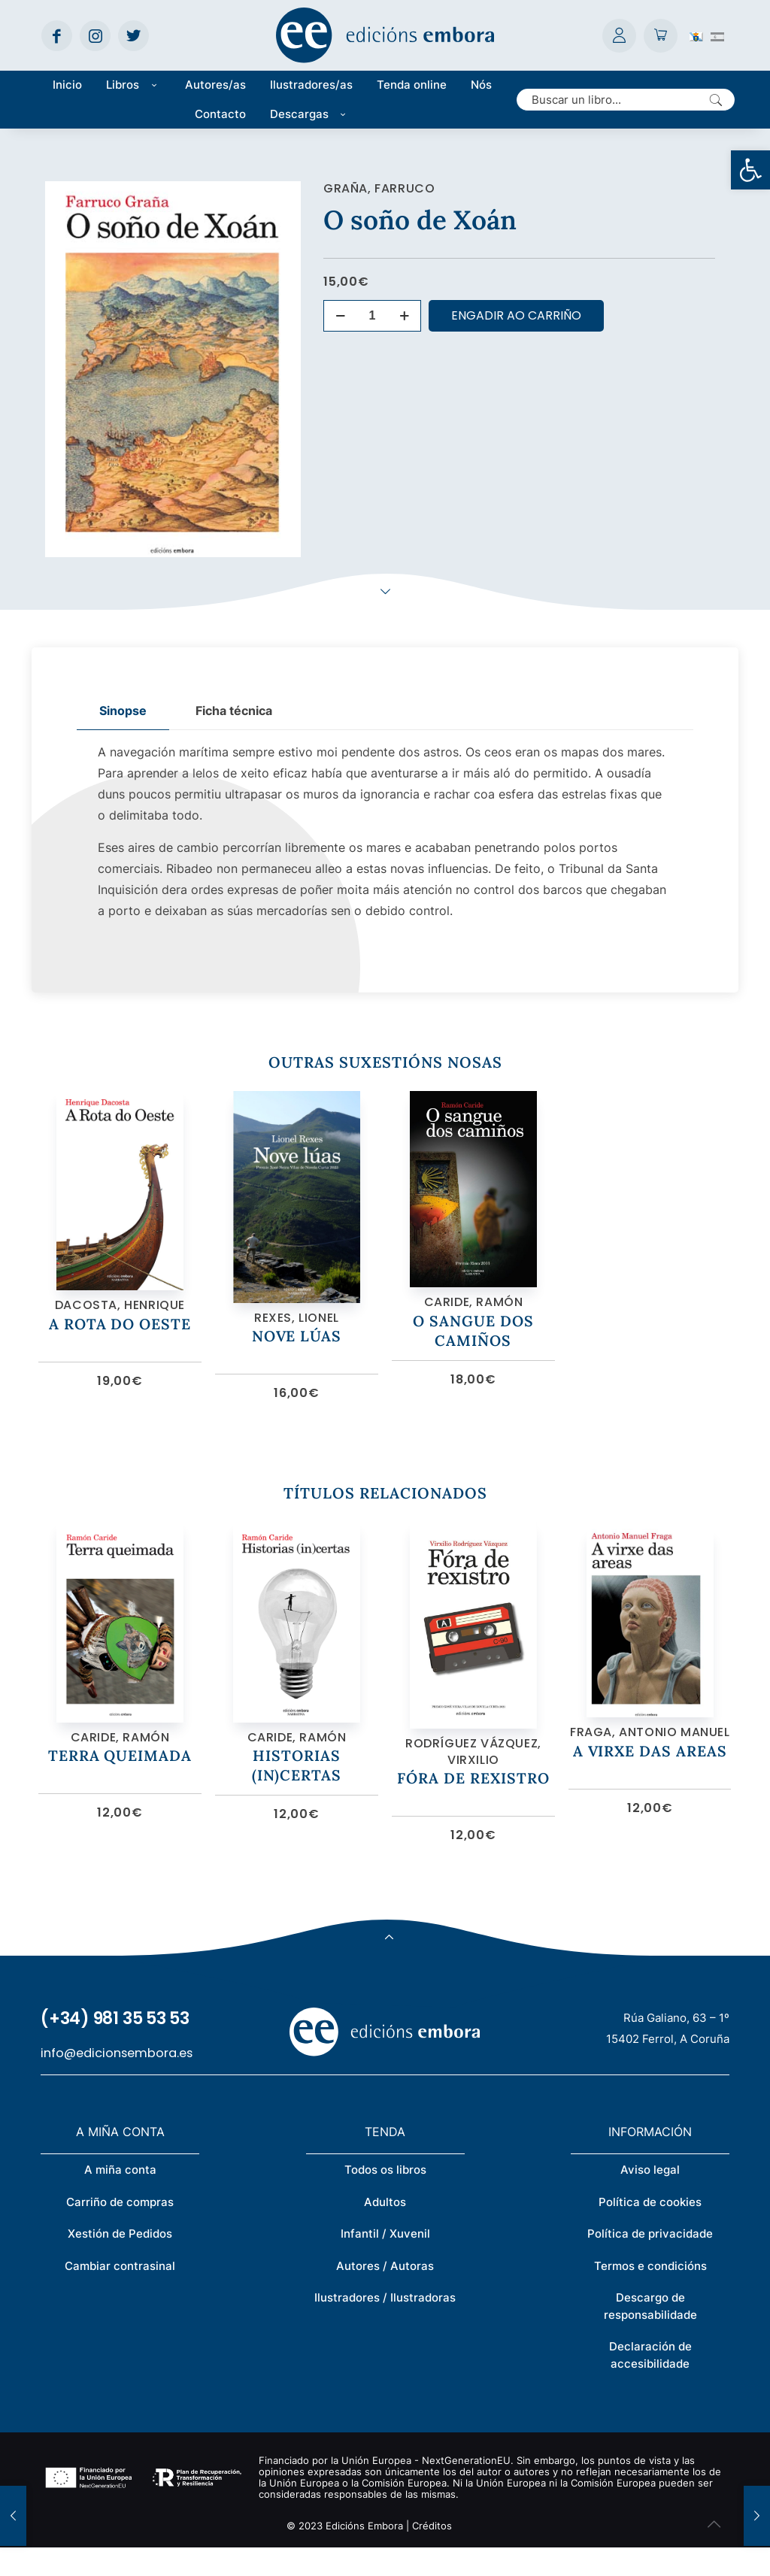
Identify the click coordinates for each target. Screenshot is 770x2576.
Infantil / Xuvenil (385, 2262)
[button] (750, 169)
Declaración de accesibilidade (650, 2383)
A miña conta (120, 2198)
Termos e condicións (650, 2294)
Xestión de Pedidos (120, 2262)
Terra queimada (119, 1783)
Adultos (385, 2230)
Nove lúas (296, 1350)
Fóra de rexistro (473, 1806)
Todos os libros (385, 2198)
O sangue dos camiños (473, 1344)
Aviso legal (650, 2198)
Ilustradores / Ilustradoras (385, 2326)
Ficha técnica (234, 710)
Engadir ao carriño (516, 315)
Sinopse (123, 710)
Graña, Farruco (379, 188)
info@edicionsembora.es (116, 2081)
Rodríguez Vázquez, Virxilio (473, 1780)
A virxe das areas (649, 1771)
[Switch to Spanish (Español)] (717, 35)
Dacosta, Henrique (120, 1319)
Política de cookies (650, 2230)
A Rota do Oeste (119, 1337)
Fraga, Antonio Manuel (650, 1752)
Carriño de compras (120, 2230)
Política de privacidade (650, 2262)
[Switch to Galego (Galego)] (696, 35)
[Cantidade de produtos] (372, 316)
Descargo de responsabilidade (650, 2334)
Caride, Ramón (473, 1315)
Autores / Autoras (385, 2294)
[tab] (123, 710)
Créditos (432, 2554)
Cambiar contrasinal (120, 2294)
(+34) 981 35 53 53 (115, 2047)
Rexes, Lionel (296, 1332)
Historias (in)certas (296, 1793)
